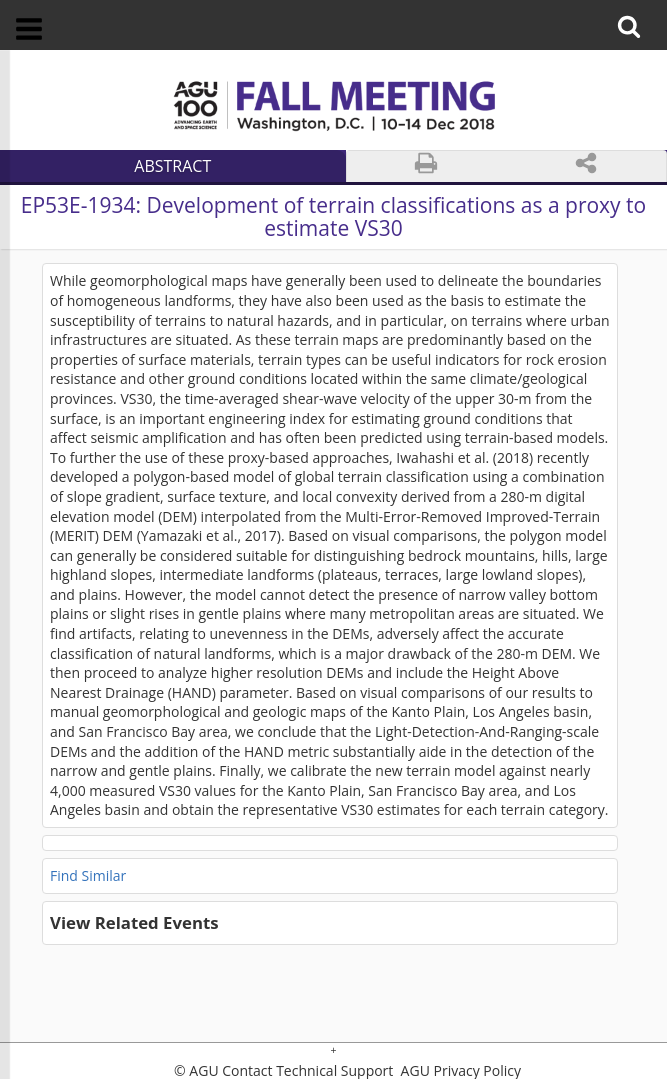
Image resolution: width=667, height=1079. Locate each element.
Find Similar (88, 875)
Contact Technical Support (307, 1071)
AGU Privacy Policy (459, 1071)
